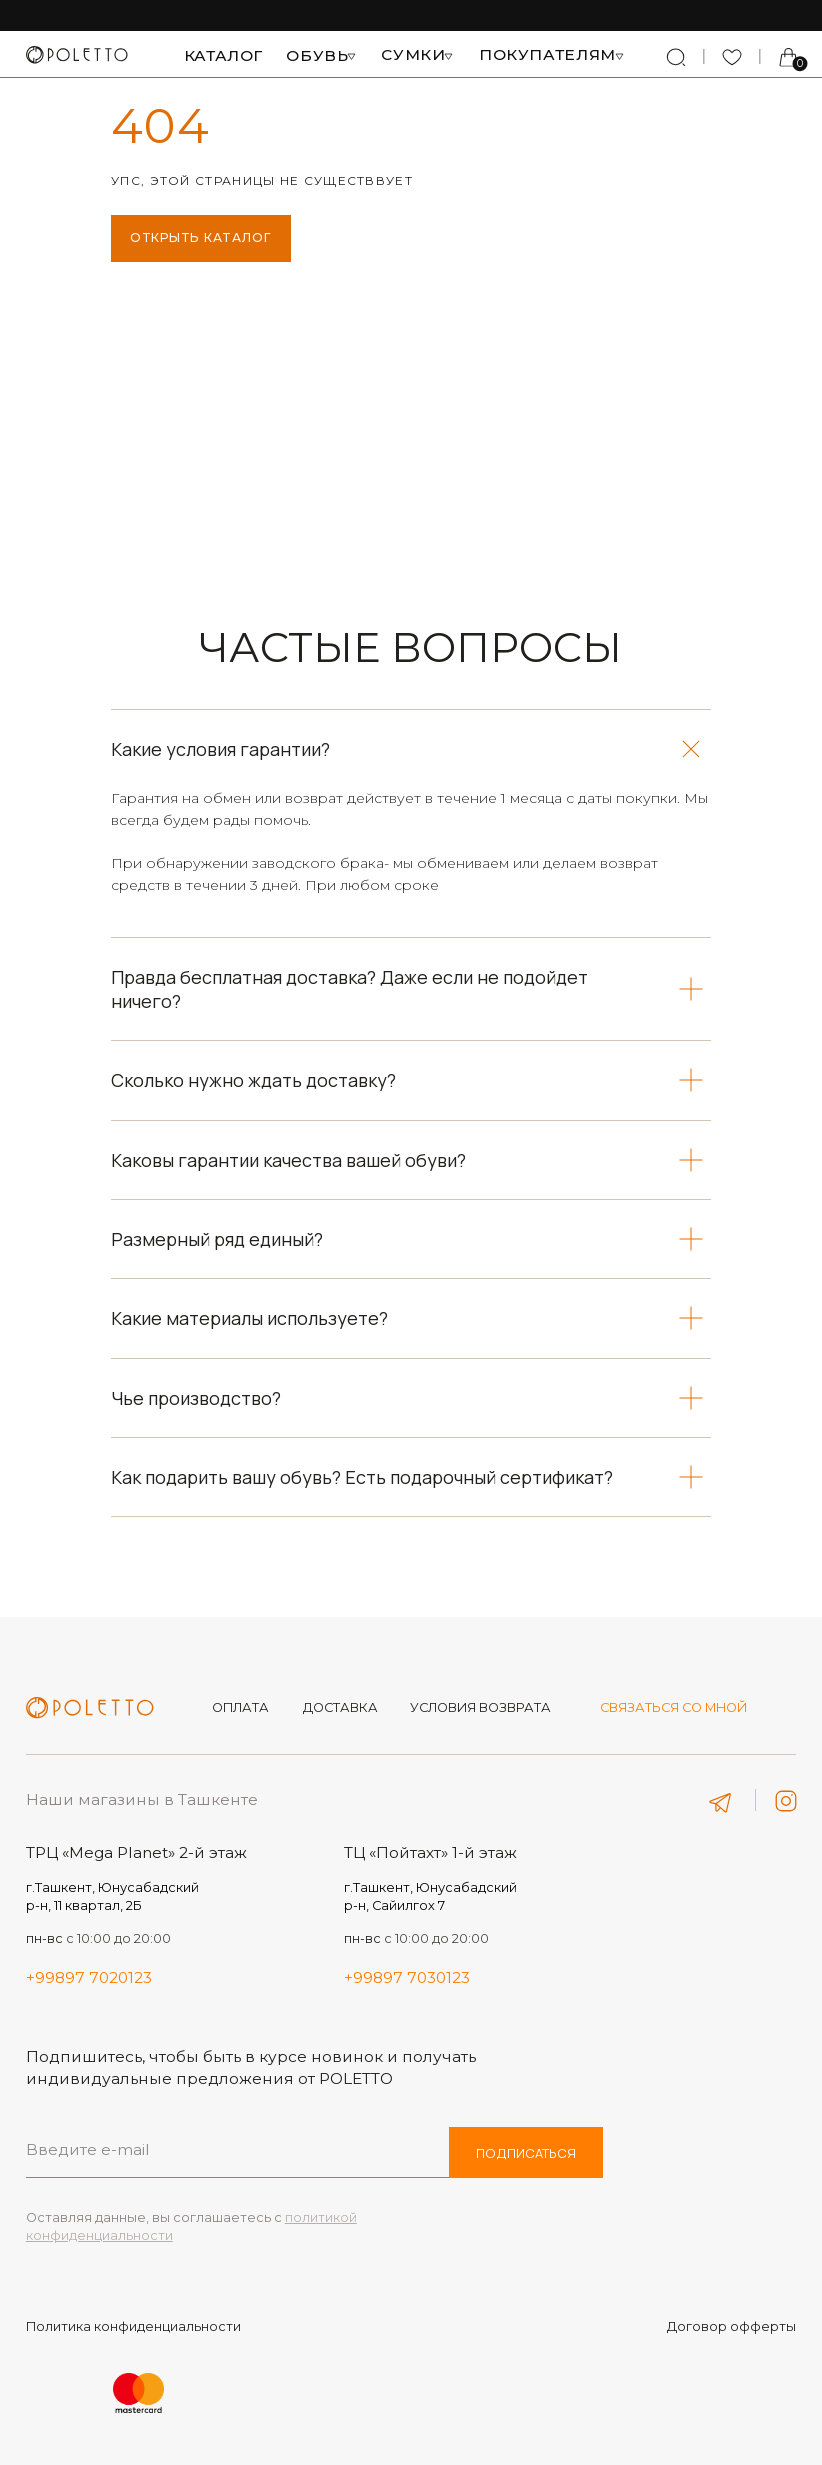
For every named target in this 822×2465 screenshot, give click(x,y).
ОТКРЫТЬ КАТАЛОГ (201, 237)
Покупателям (547, 54)
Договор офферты (731, 2326)
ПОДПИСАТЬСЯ (526, 2153)
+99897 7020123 (89, 1977)
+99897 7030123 (407, 1977)
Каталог (224, 55)
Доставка (340, 1707)
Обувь (317, 55)
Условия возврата (480, 1707)
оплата (240, 1707)
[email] (238, 2149)
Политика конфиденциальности (133, 2326)
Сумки (413, 54)
